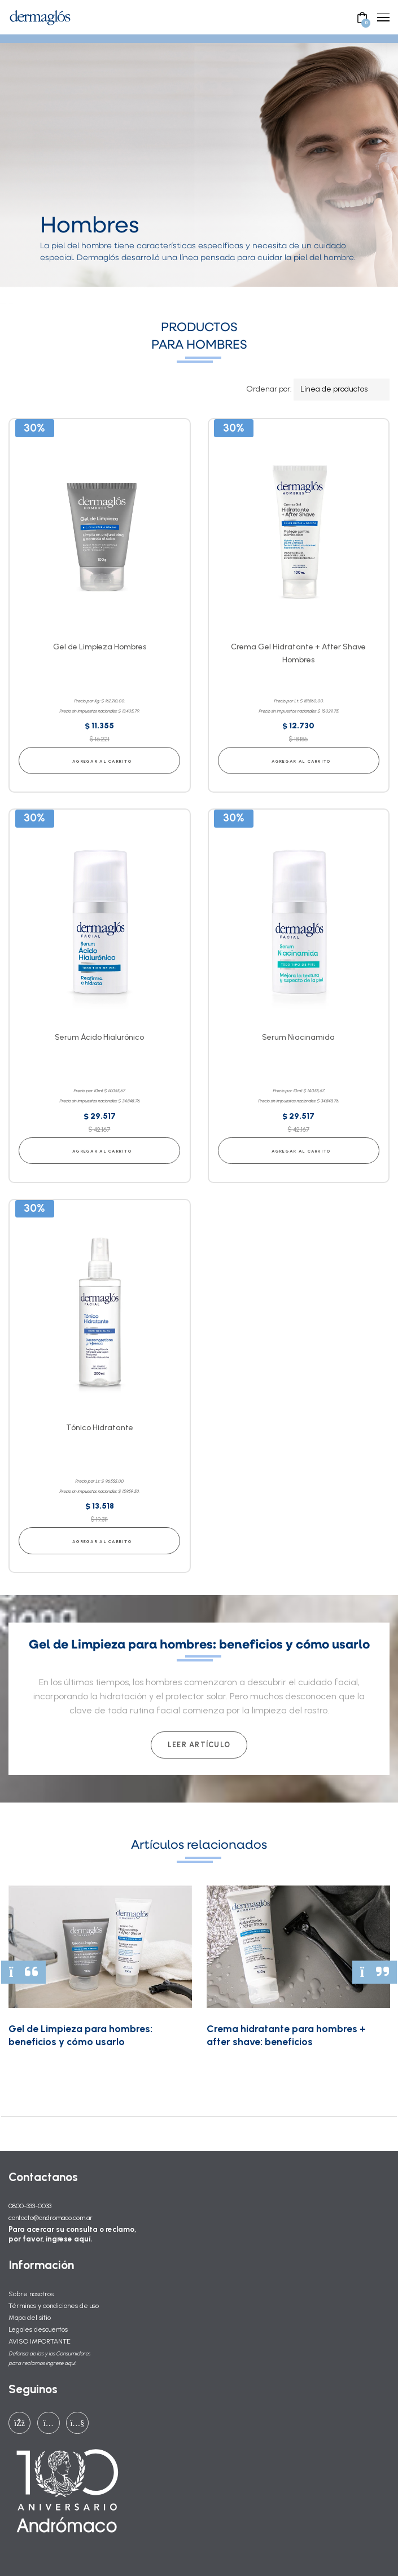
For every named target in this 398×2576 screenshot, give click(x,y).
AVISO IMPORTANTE (39, 2341)
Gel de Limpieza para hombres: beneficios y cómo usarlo (80, 2035)
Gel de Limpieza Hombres (99, 647)
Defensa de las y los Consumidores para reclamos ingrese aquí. (49, 2358)
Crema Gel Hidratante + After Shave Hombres (298, 653)
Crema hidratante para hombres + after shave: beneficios (286, 2035)
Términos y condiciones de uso (53, 2305)
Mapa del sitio (29, 2317)
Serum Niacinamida (298, 1037)
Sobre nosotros (31, 2293)
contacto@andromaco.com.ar (50, 2217)
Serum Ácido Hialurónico (99, 1037)
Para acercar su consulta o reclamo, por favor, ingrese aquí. (72, 2234)
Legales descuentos (38, 2329)
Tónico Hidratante (99, 1427)
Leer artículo (199, 1744)
